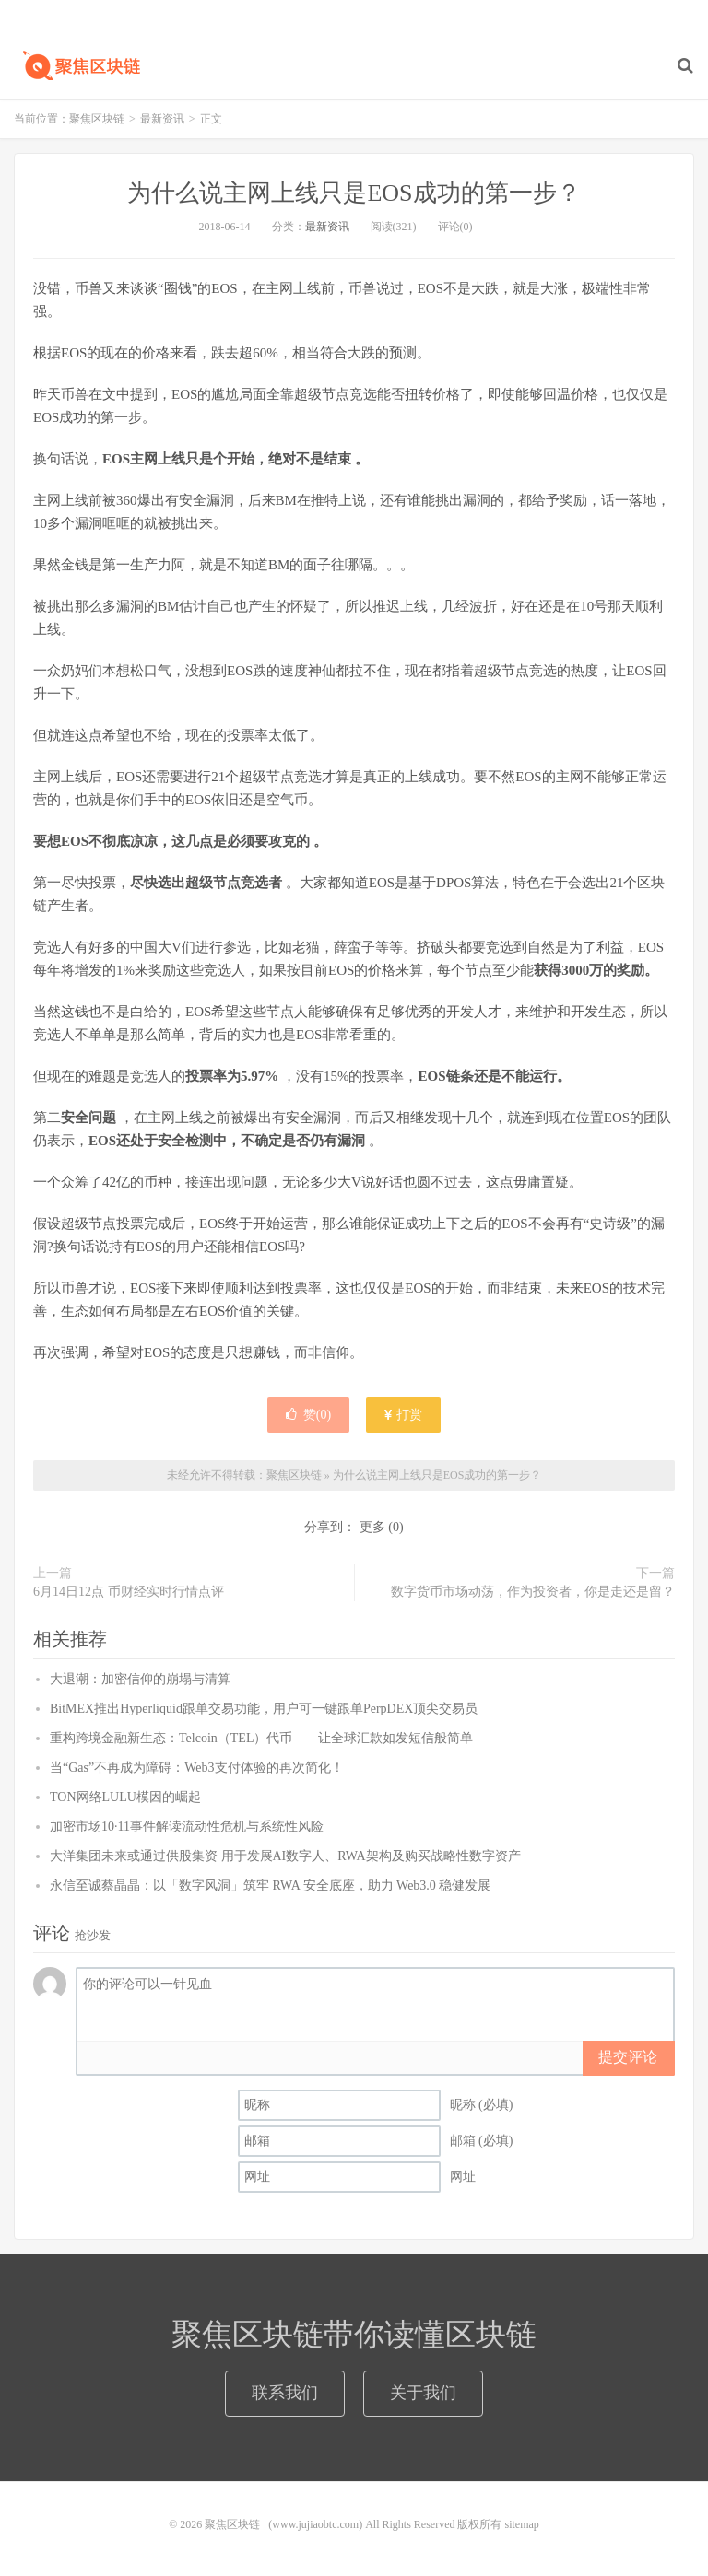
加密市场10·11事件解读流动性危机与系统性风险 (187, 1826)
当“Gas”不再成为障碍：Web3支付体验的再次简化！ (197, 1767)
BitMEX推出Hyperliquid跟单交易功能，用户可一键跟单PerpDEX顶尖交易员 (264, 1708)
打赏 (403, 1415)
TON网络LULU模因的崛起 (125, 1797)
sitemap (521, 2524)
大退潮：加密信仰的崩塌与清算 (140, 1679)
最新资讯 (162, 118)
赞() (308, 1415)
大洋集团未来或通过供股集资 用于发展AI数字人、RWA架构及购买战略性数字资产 (285, 1856)
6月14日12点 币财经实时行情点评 (128, 1591)
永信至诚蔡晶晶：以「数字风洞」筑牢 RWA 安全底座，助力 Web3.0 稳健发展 (270, 1885)
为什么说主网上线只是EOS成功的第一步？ (353, 193)
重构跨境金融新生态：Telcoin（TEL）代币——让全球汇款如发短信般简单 (261, 1738)
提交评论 (627, 2057)
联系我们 (285, 2392)
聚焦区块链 (78, 65)
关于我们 (423, 2392)
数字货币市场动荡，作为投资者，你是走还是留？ (533, 1591)
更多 (372, 1527)
